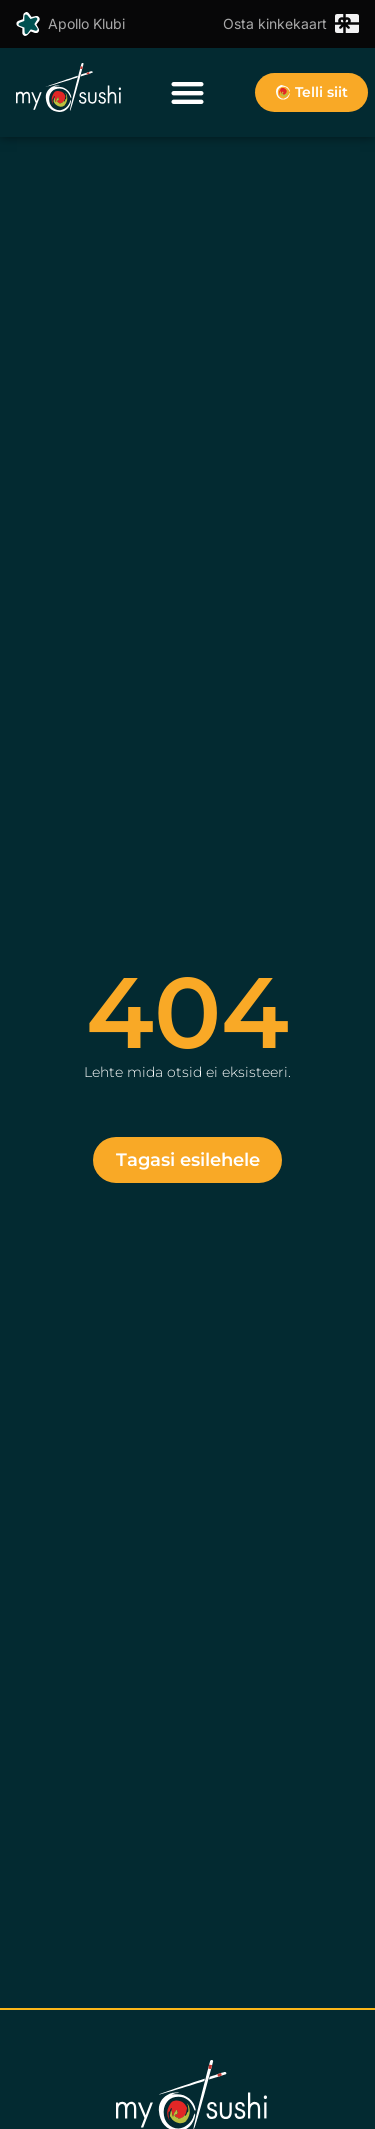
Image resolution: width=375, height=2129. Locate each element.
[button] (187, 92)
